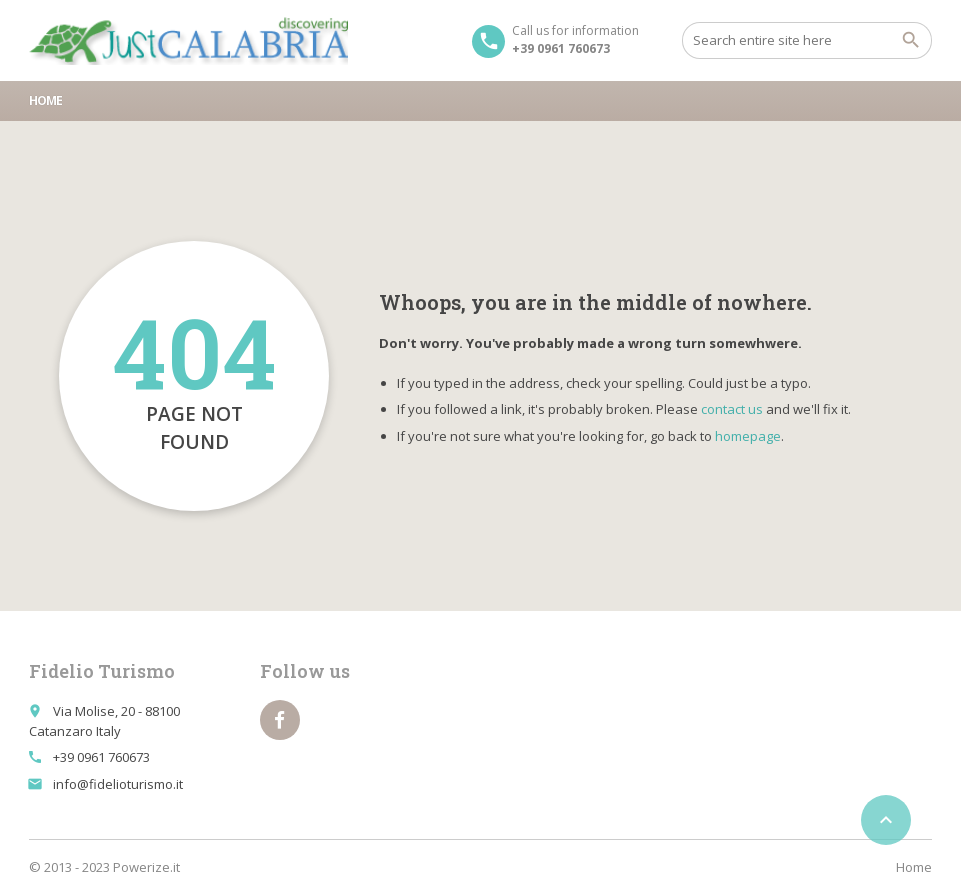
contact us (732, 409)
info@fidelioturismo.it (118, 784)
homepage (748, 436)
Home (45, 100)
